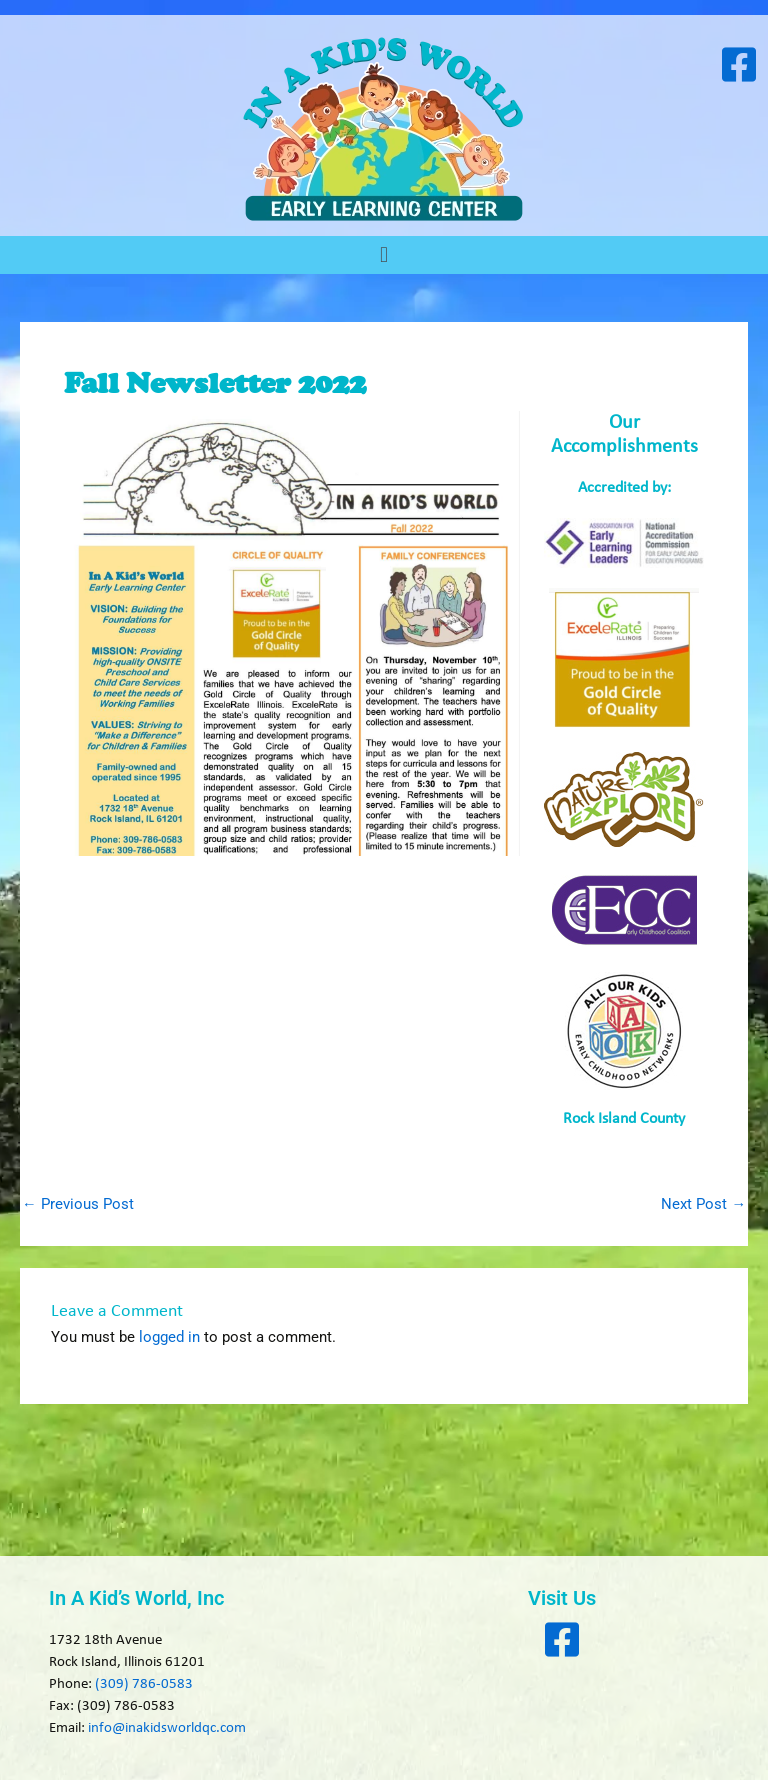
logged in (169, 1337)
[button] (383, 254)
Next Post (703, 1204)
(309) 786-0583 (144, 1684)
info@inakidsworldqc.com (167, 1728)
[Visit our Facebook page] (738, 64)
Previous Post (78, 1204)
